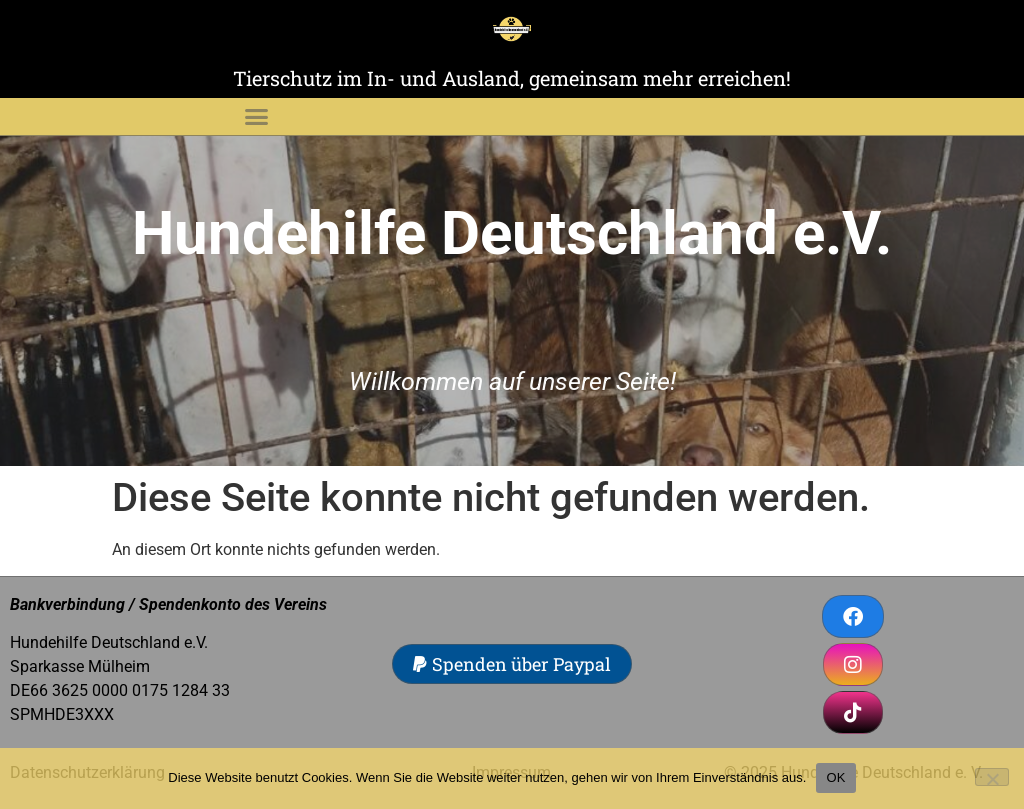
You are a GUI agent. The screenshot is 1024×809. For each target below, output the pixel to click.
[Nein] (992, 777)
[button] (256, 117)
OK (835, 777)
